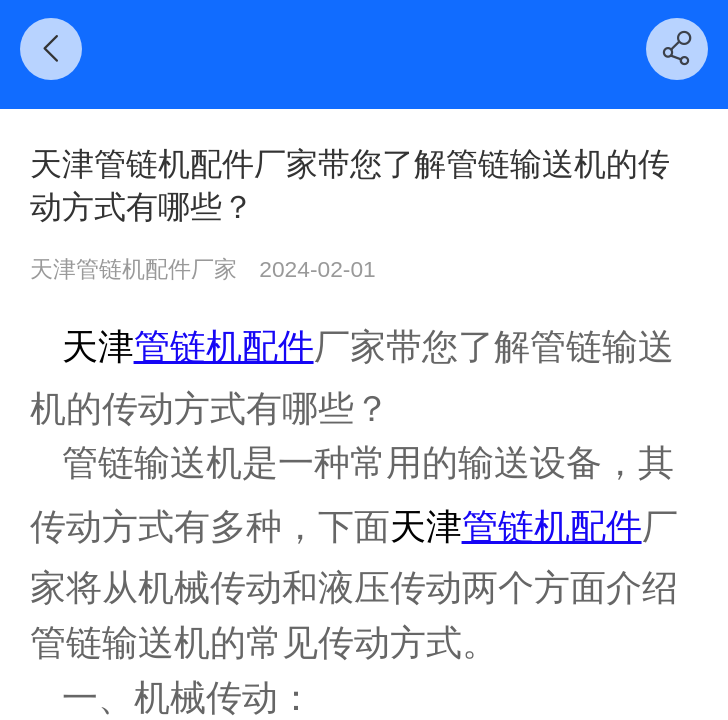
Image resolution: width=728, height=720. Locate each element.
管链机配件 (224, 346)
